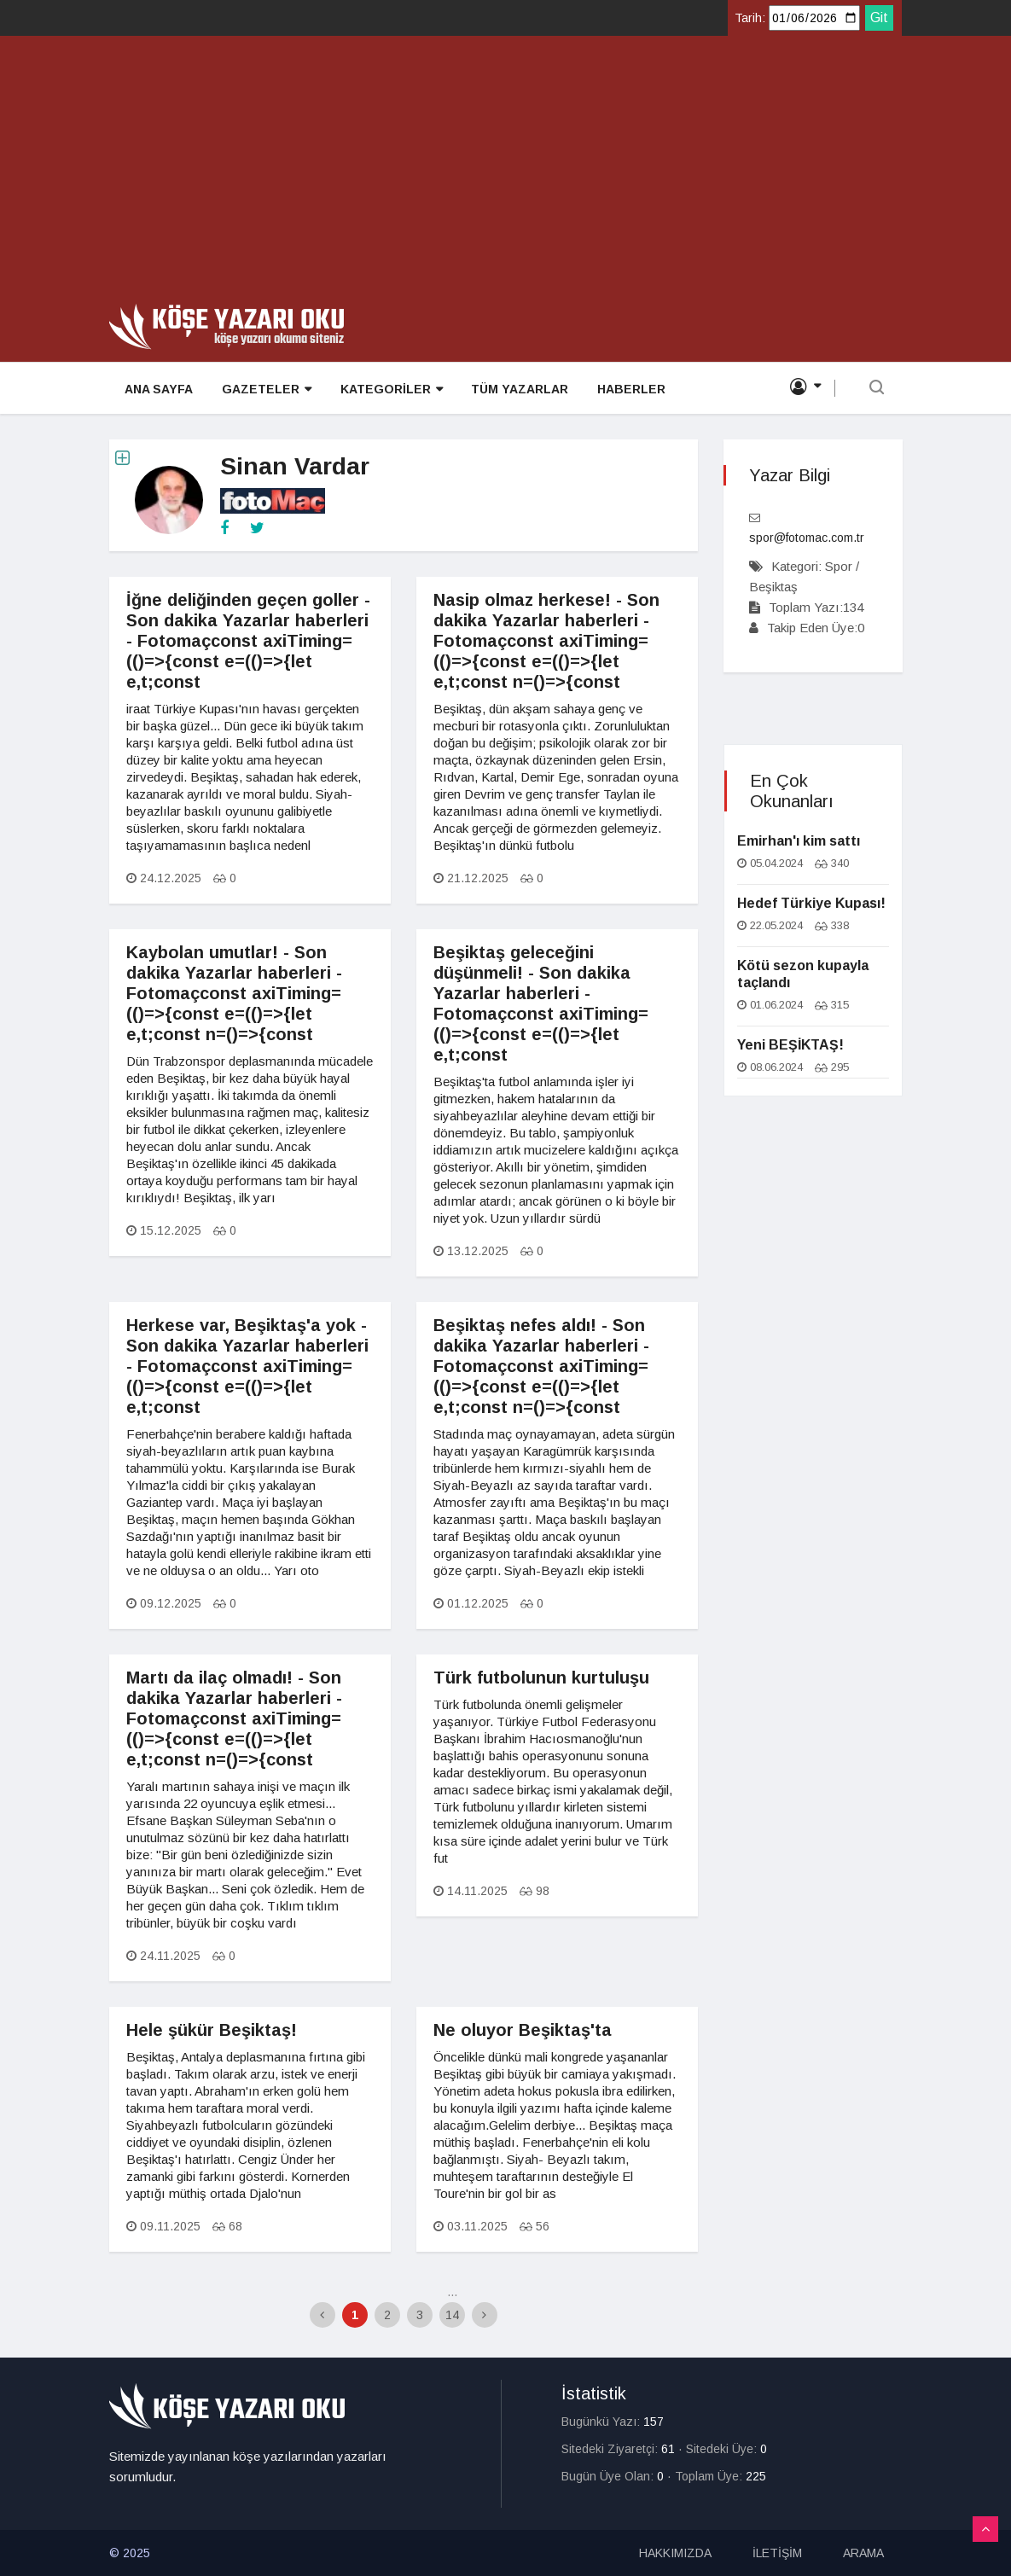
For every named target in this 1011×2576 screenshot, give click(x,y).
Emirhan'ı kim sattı (798, 841)
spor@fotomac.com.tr (806, 537)
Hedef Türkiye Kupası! (811, 903)
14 (452, 2315)
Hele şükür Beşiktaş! (211, 2030)
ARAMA (863, 2553)
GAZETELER (263, 389)
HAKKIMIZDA (675, 2553)
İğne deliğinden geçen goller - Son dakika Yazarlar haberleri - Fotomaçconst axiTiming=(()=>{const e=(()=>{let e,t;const (248, 640)
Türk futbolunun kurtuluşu (541, 1677)
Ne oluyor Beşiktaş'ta (522, 2030)
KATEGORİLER (386, 389)
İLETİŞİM (777, 2553)
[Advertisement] (505, 175)
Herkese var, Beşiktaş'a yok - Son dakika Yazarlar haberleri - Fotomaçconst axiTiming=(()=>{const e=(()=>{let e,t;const (247, 1366)
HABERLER (624, 389)
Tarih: (750, 18)
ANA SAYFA (157, 389)
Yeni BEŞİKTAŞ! (790, 1045)
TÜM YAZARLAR (513, 389)
